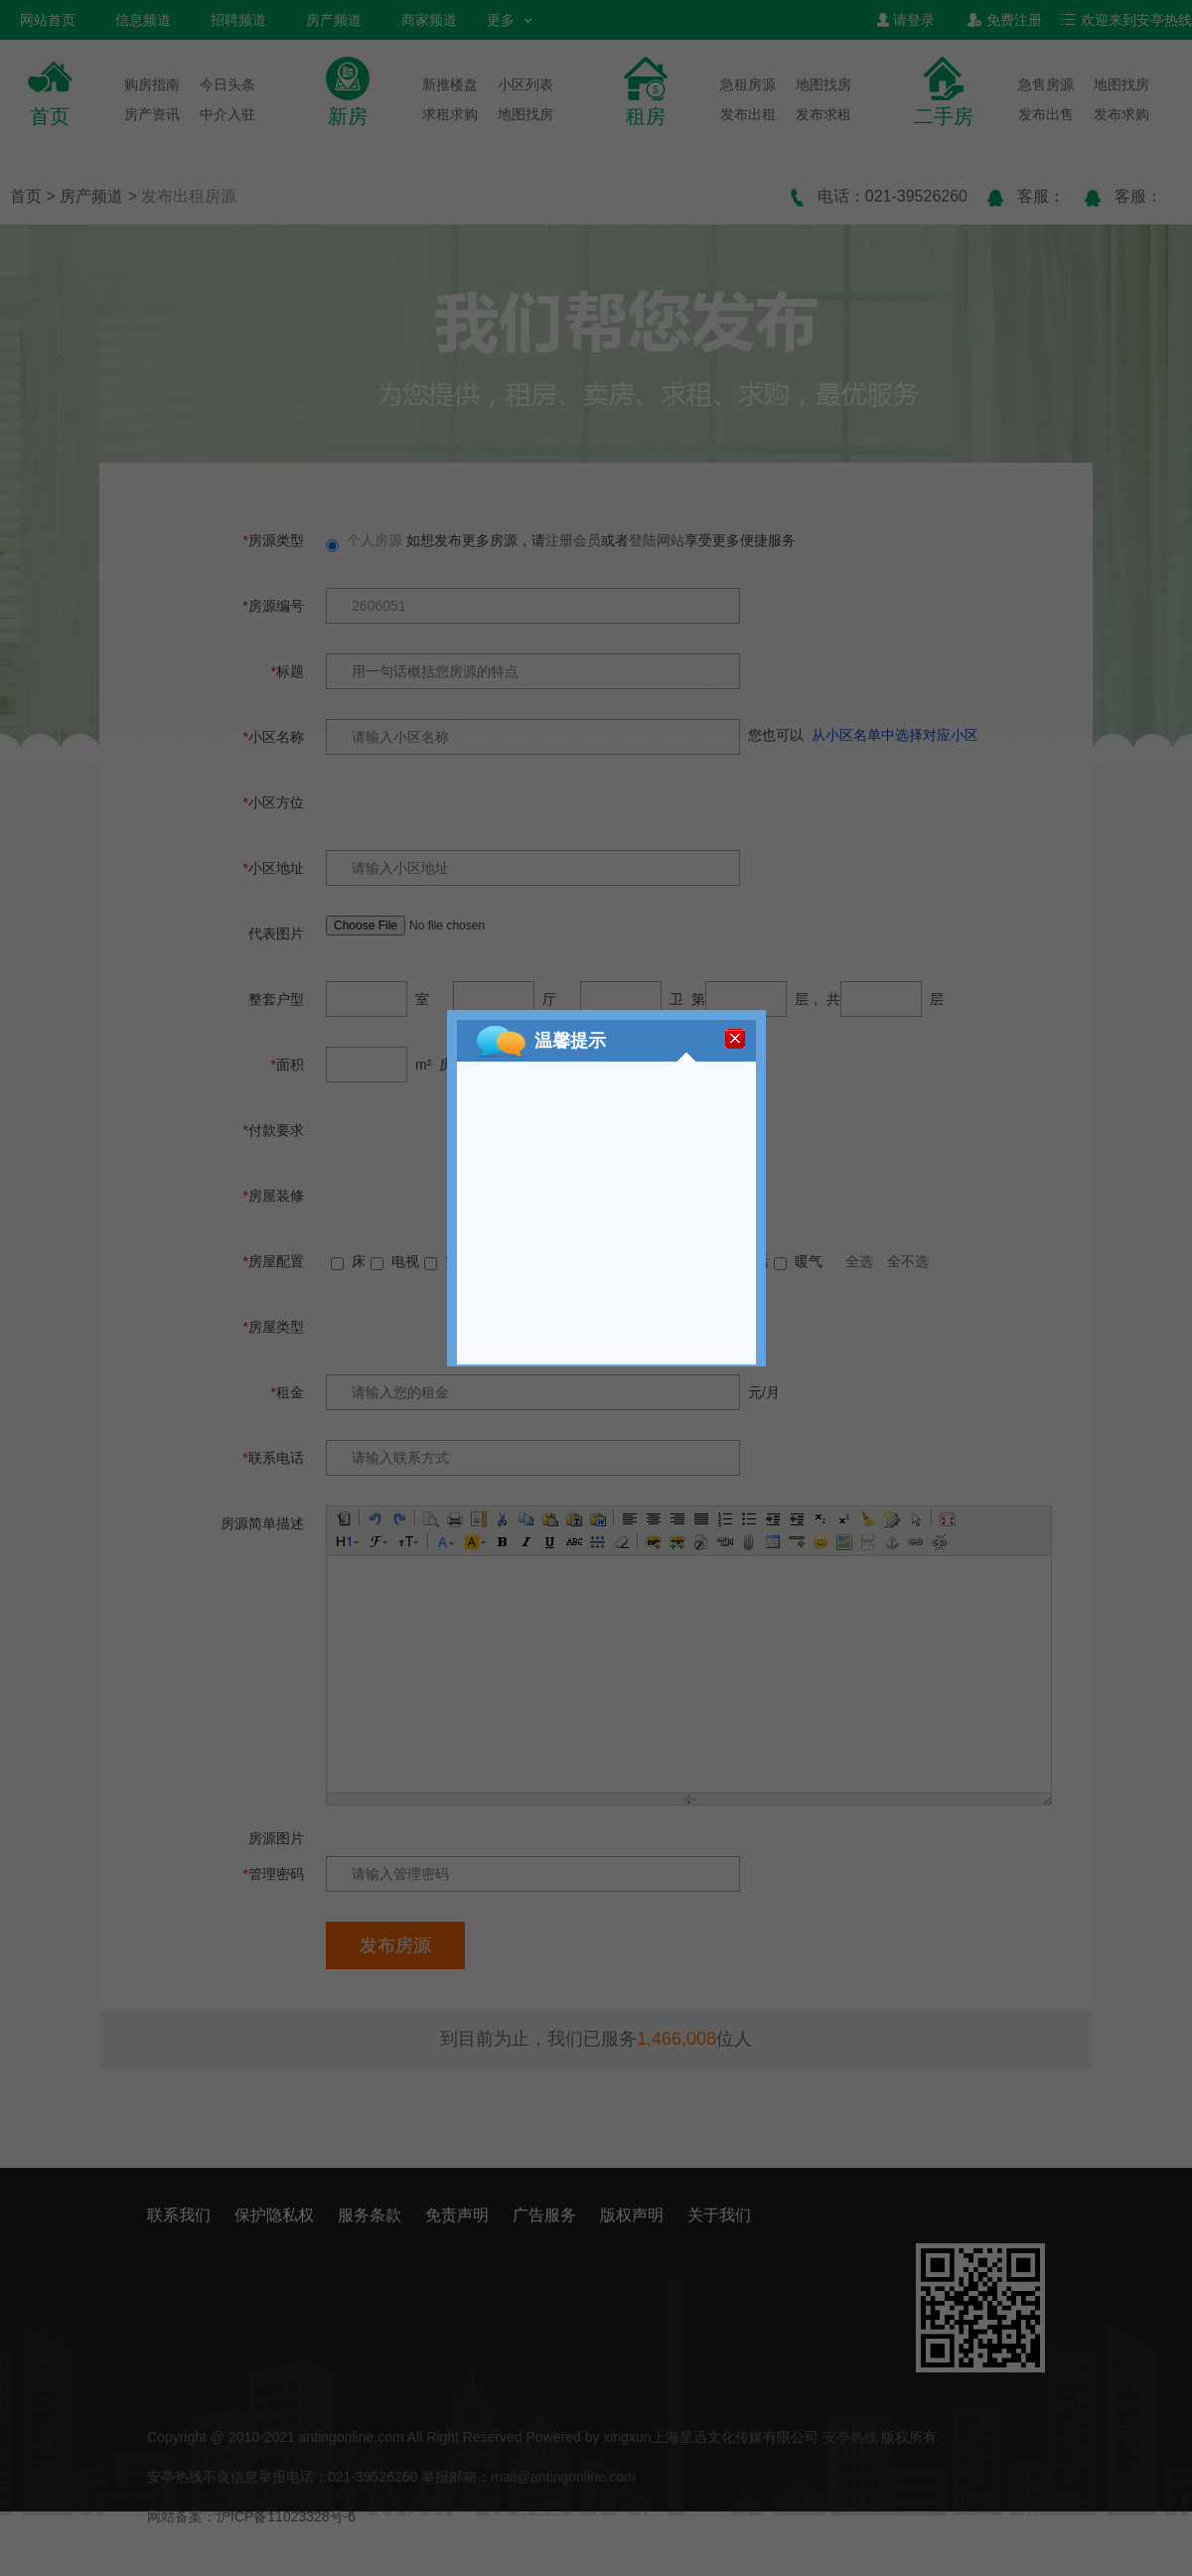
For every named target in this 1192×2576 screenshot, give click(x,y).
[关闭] (735, 1039)
